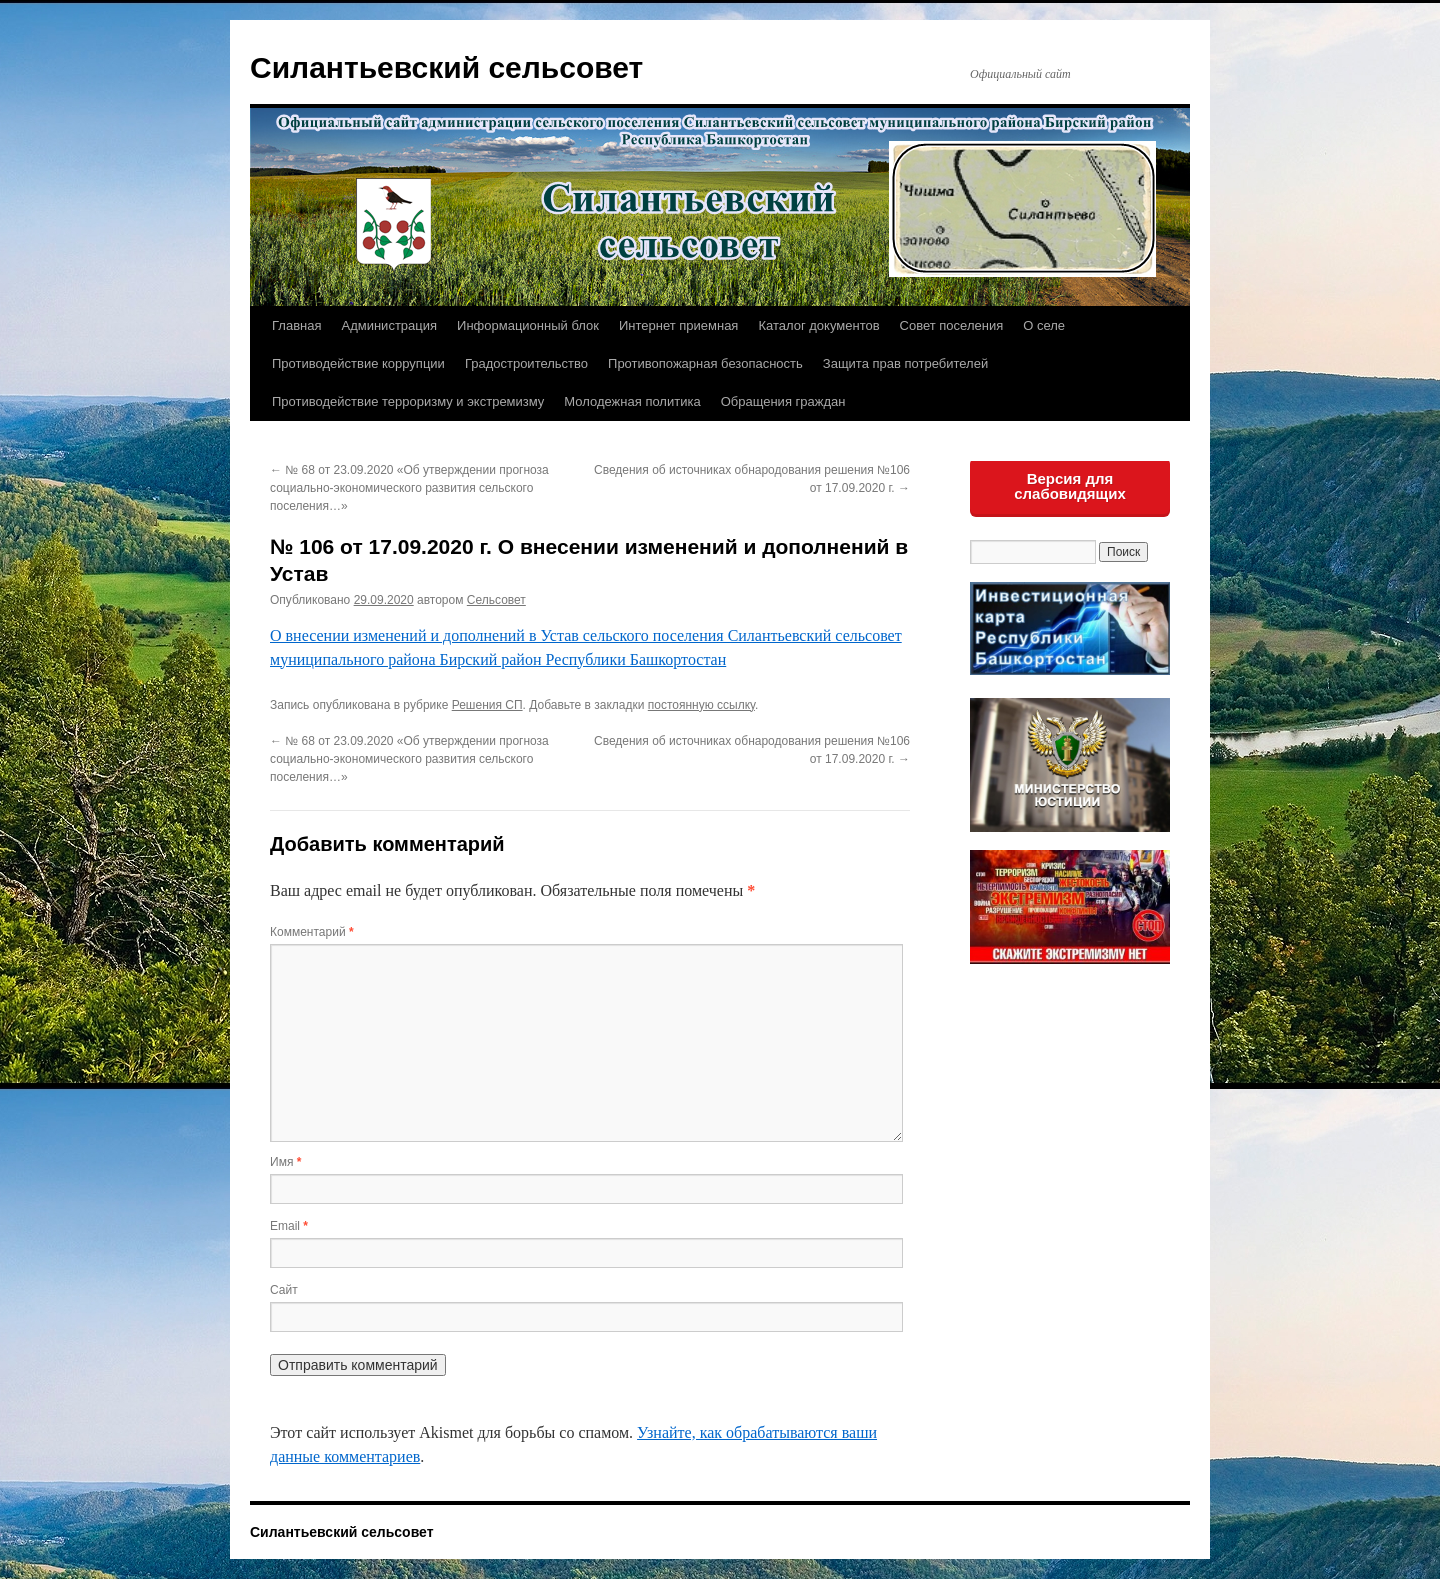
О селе (1044, 325)
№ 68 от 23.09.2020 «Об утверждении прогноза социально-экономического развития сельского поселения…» (409, 488)
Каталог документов (818, 325)
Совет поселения (952, 325)
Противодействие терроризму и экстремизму (408, 401)
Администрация (389, 325)
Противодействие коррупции (358, 363)
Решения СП (487, 705)
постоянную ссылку (701, 705)
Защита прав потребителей (905, 363)
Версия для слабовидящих (1070, 486)
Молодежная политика (632, 401)
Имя (285, 1162)
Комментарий (312, 932)
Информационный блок (528, 325)
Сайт (284, 1290)
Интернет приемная (678, 325)
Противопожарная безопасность (705, 363)
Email (289, 1226)
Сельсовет (496, 600)
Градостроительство (526, 363)
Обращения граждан (783, 401)
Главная (296, 325)
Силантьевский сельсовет (446, 67)
